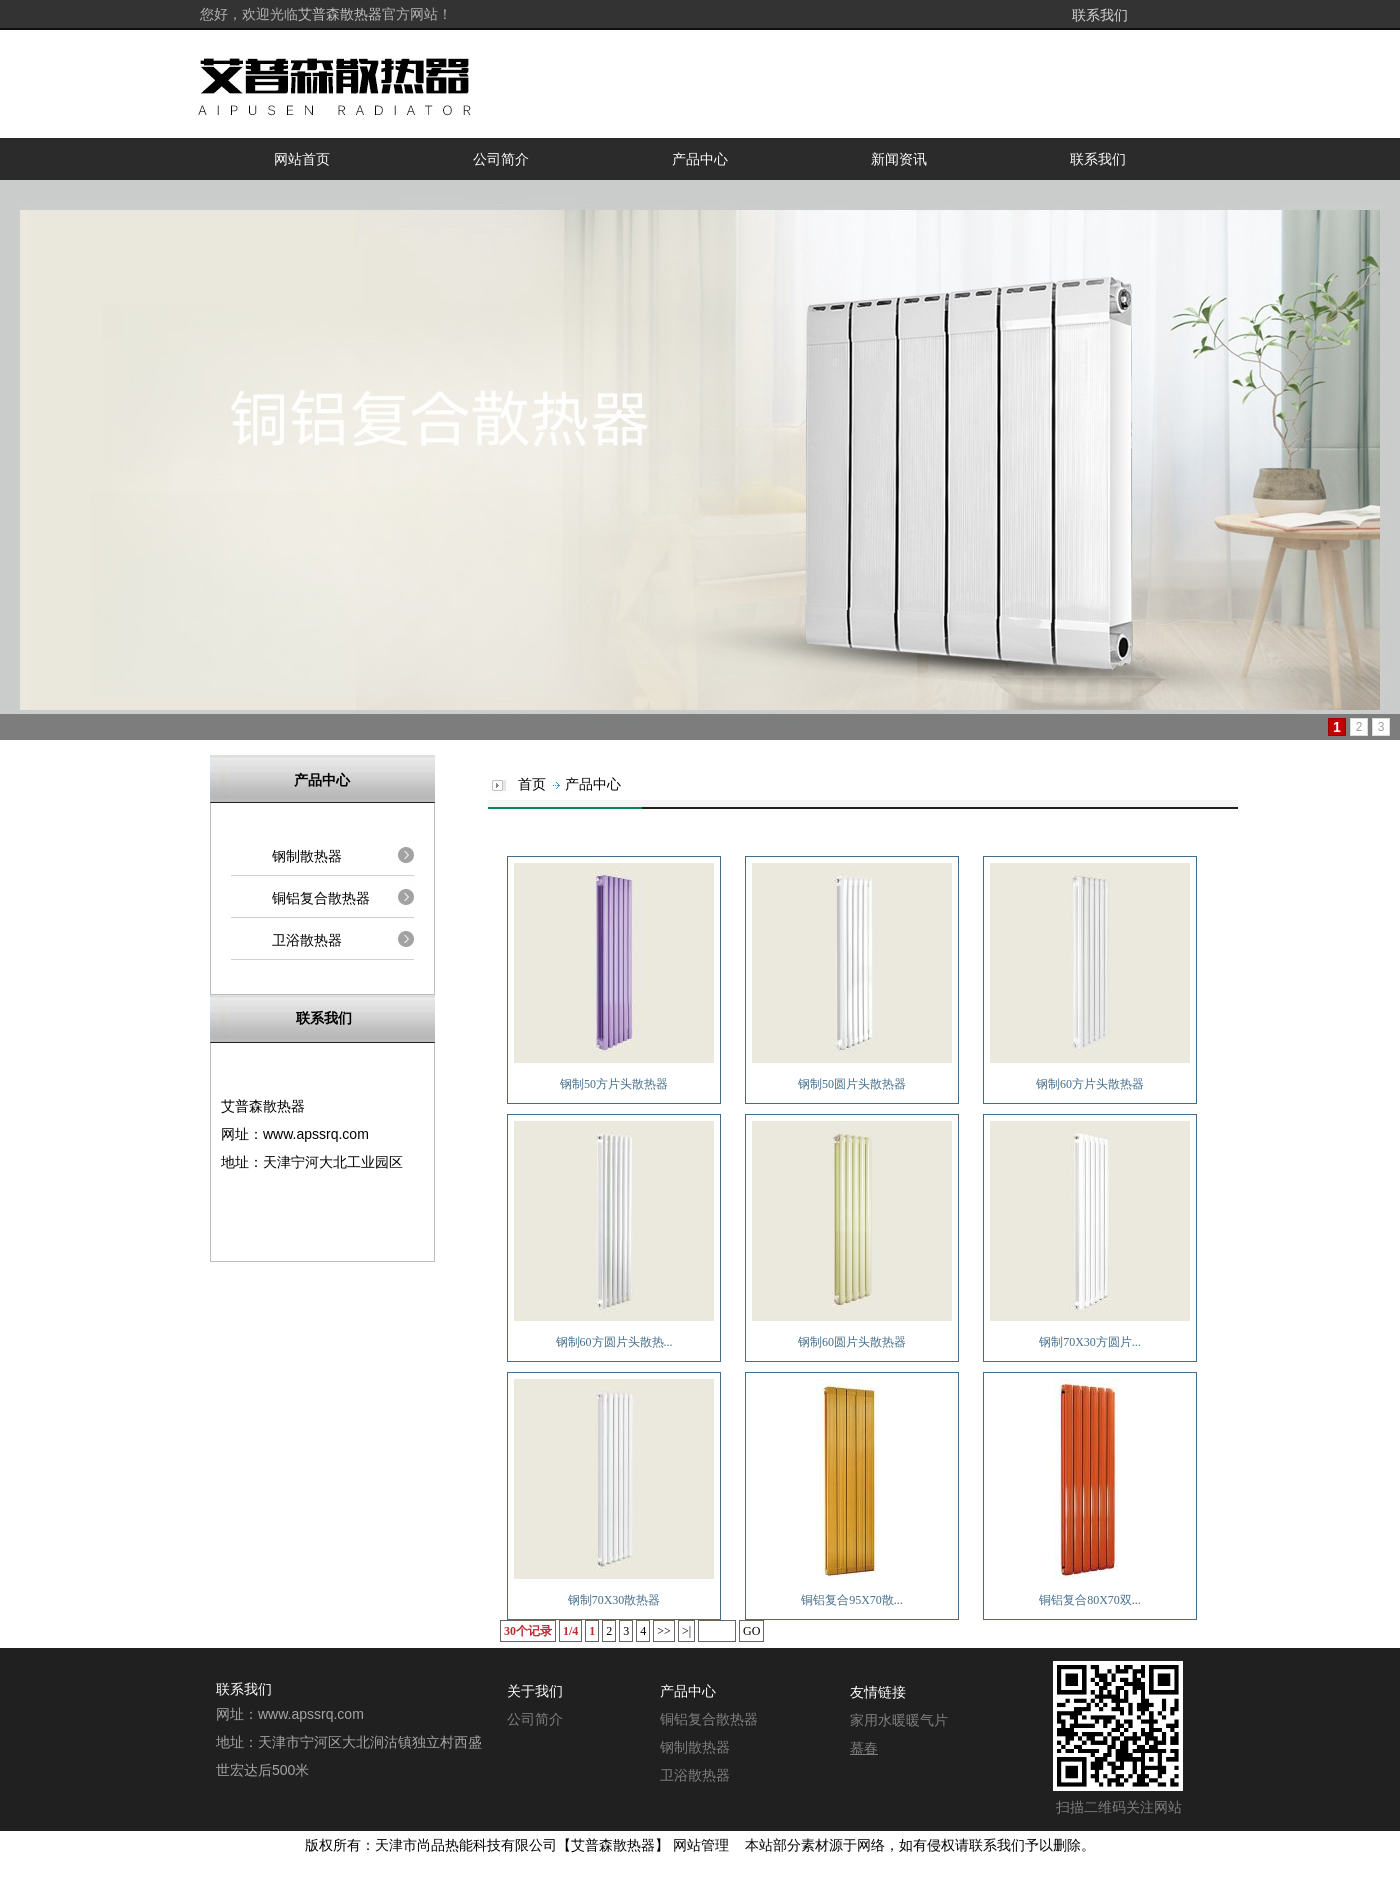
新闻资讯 (899, 159)
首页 (532, 784)
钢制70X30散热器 (614, 1600)
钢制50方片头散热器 (614, 1084)
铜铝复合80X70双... (1090, 1600)
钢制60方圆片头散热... (614, 1342)
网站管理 (701, 1845)
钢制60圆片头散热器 (852, 1342)
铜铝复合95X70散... (852, 1600)
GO (751, 1631)
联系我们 (1100, 15)
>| (686, 1631)
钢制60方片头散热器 (1090, 1084)
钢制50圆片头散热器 (852, 1084)
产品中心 (700, 159)
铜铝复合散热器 (321, 898)
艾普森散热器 (613, 1845)
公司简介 (501, 159)
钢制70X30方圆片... (1090, 1342)
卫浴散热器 (307, 940)
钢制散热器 (307, 856)
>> (664, 1631)
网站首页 (302, 159)
